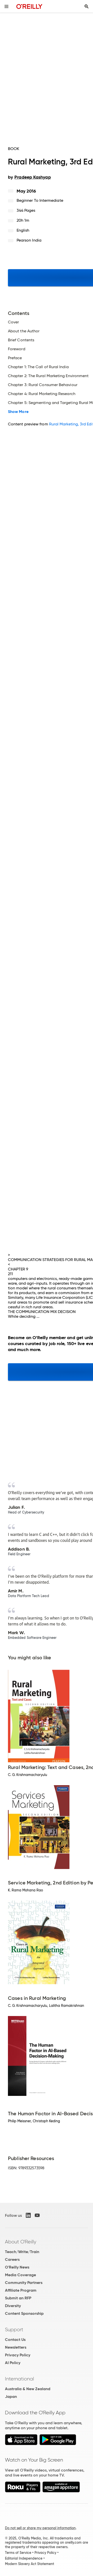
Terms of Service (18, 2552)
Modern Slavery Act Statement (29, 2564)
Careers (12, 2259)
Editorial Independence (23, 2558)
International (19, 2379)
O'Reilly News (17, 2267)
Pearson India (29, 240)
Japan (11, 2396)
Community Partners (23, 2282)
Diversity (13, 2305)
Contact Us (15, 2339)
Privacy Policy (17, 2355)
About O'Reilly (20, 2242)
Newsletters (15, 2347)
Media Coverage (20, 2274)
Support (14, 2329)
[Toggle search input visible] (87, 6)
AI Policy (12, 2362)
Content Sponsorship (24, 2313)
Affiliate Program (20, 2290)
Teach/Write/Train (22, 2251)
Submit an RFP (18, 2298)
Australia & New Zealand (27, 2388)
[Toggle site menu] (6, 6)
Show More (18, 412)
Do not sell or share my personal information (40, 2528)
